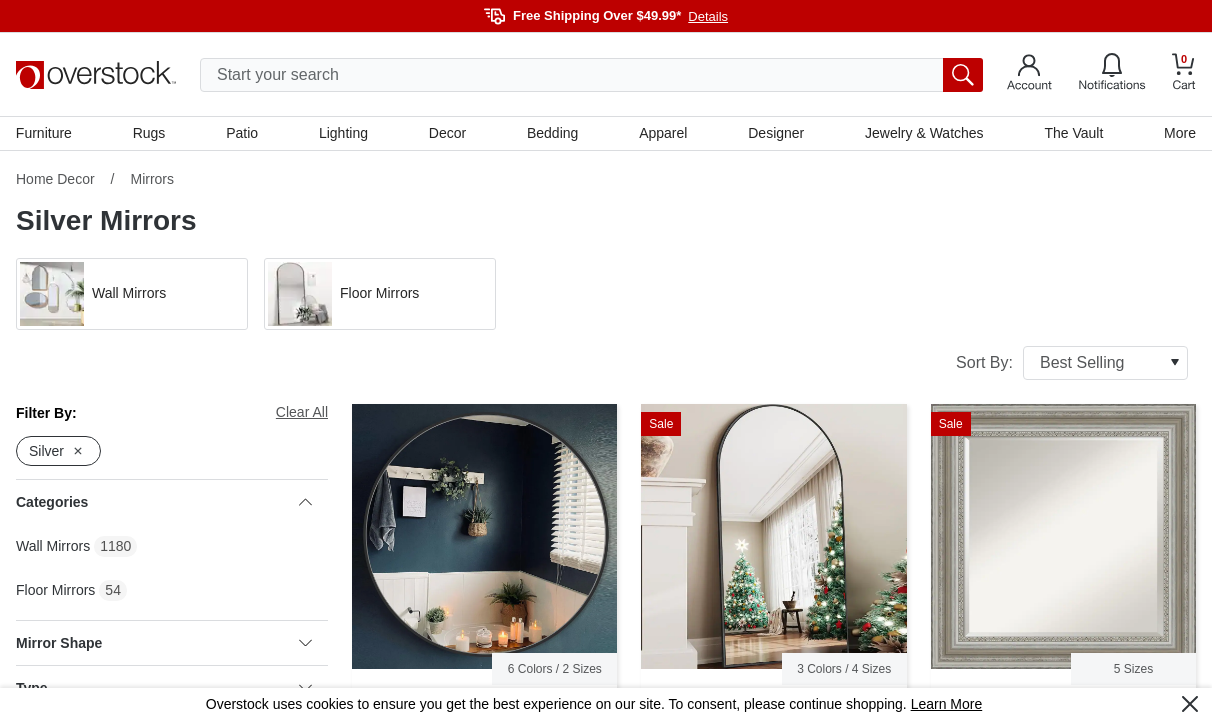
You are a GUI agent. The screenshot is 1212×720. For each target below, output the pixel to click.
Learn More (947, 704)
